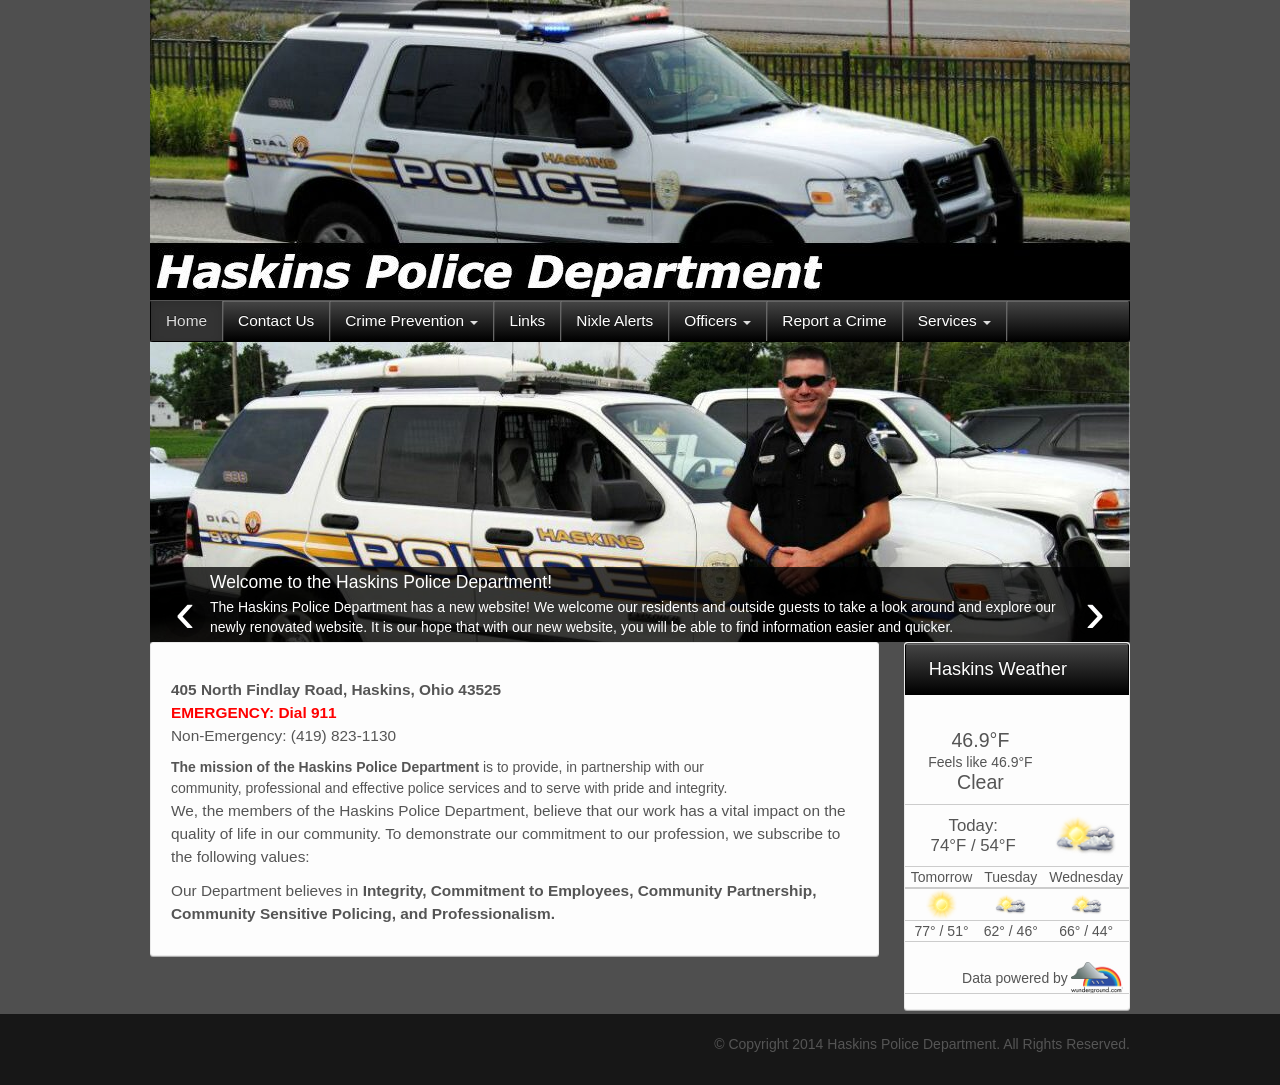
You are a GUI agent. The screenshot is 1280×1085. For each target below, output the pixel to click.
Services (954, 320)
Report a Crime (834, 320)
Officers (717, 320)
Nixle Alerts (614, 320)
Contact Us (276, 320)
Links (527, 320)
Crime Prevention (411, 320)
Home (186, 320)
